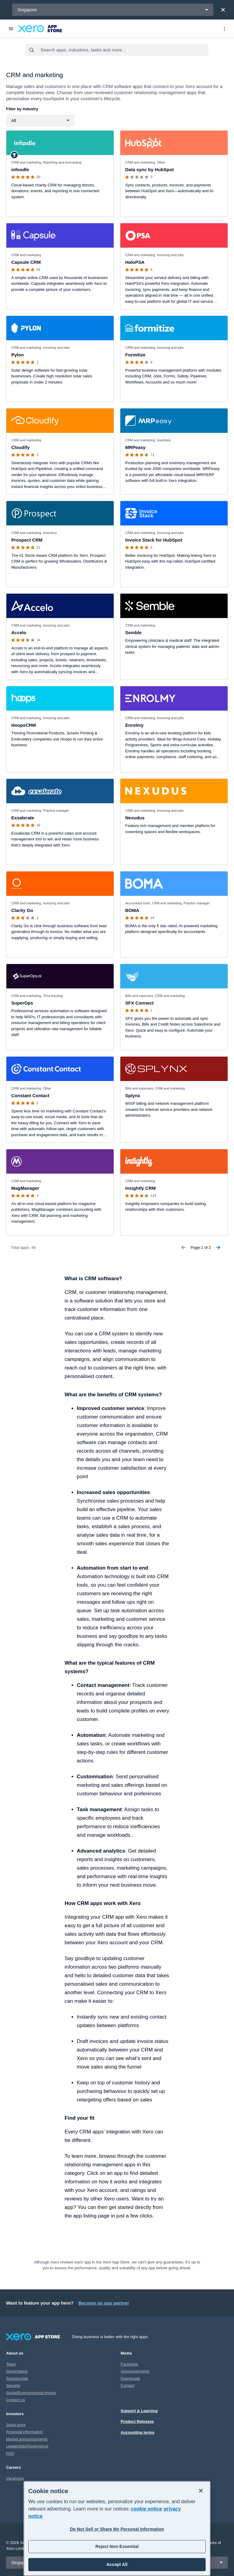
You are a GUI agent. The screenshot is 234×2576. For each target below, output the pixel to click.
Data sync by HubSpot (149, 169)
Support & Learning (139, 2410)
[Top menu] (224, 29)
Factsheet (129, 2364)
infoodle (20, 169)
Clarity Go (22, 910)
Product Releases (137, 2421)
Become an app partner (103, 2303)
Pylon (17, 354)
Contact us (15, 2400)
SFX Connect (139, 1002)
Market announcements (27, 2439)
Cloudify (20, 447)
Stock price (16, 2424)
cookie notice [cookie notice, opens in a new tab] (146, 2508)
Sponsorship (17, 2378)
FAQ (10, 2453)
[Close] (223, 10)
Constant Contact (30, 1095)
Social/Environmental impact (31, 2392)
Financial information (24, 2431)
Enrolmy (134, 725)
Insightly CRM (140, 1188)
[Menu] (11, 29)
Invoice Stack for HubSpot (153, 539)
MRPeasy (135, 447)
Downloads (130, 2378)
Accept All (116, 2564)
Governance (17, 2371)
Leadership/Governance (27, 2446)
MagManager (25, 1188)
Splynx (132, 1095)
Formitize (135, 354)
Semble (133, 632)
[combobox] (124, 50)
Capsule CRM (26, 262)
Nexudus (134, 817)
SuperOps (22, 1002)
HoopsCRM (23, 725)
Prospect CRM (27, 539)
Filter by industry (22, 109)
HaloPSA (134, 262)
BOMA (132, 910)
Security (13, 2385)
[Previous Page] (183, 1248)
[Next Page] (218, 1248)
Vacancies (15, 2478)
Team (11, 2364)
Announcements (135, 2371)
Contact (127, 2385)
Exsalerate (22, 817)
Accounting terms (137, 2432)
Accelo (18, 632)
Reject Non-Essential (117, 2546)
